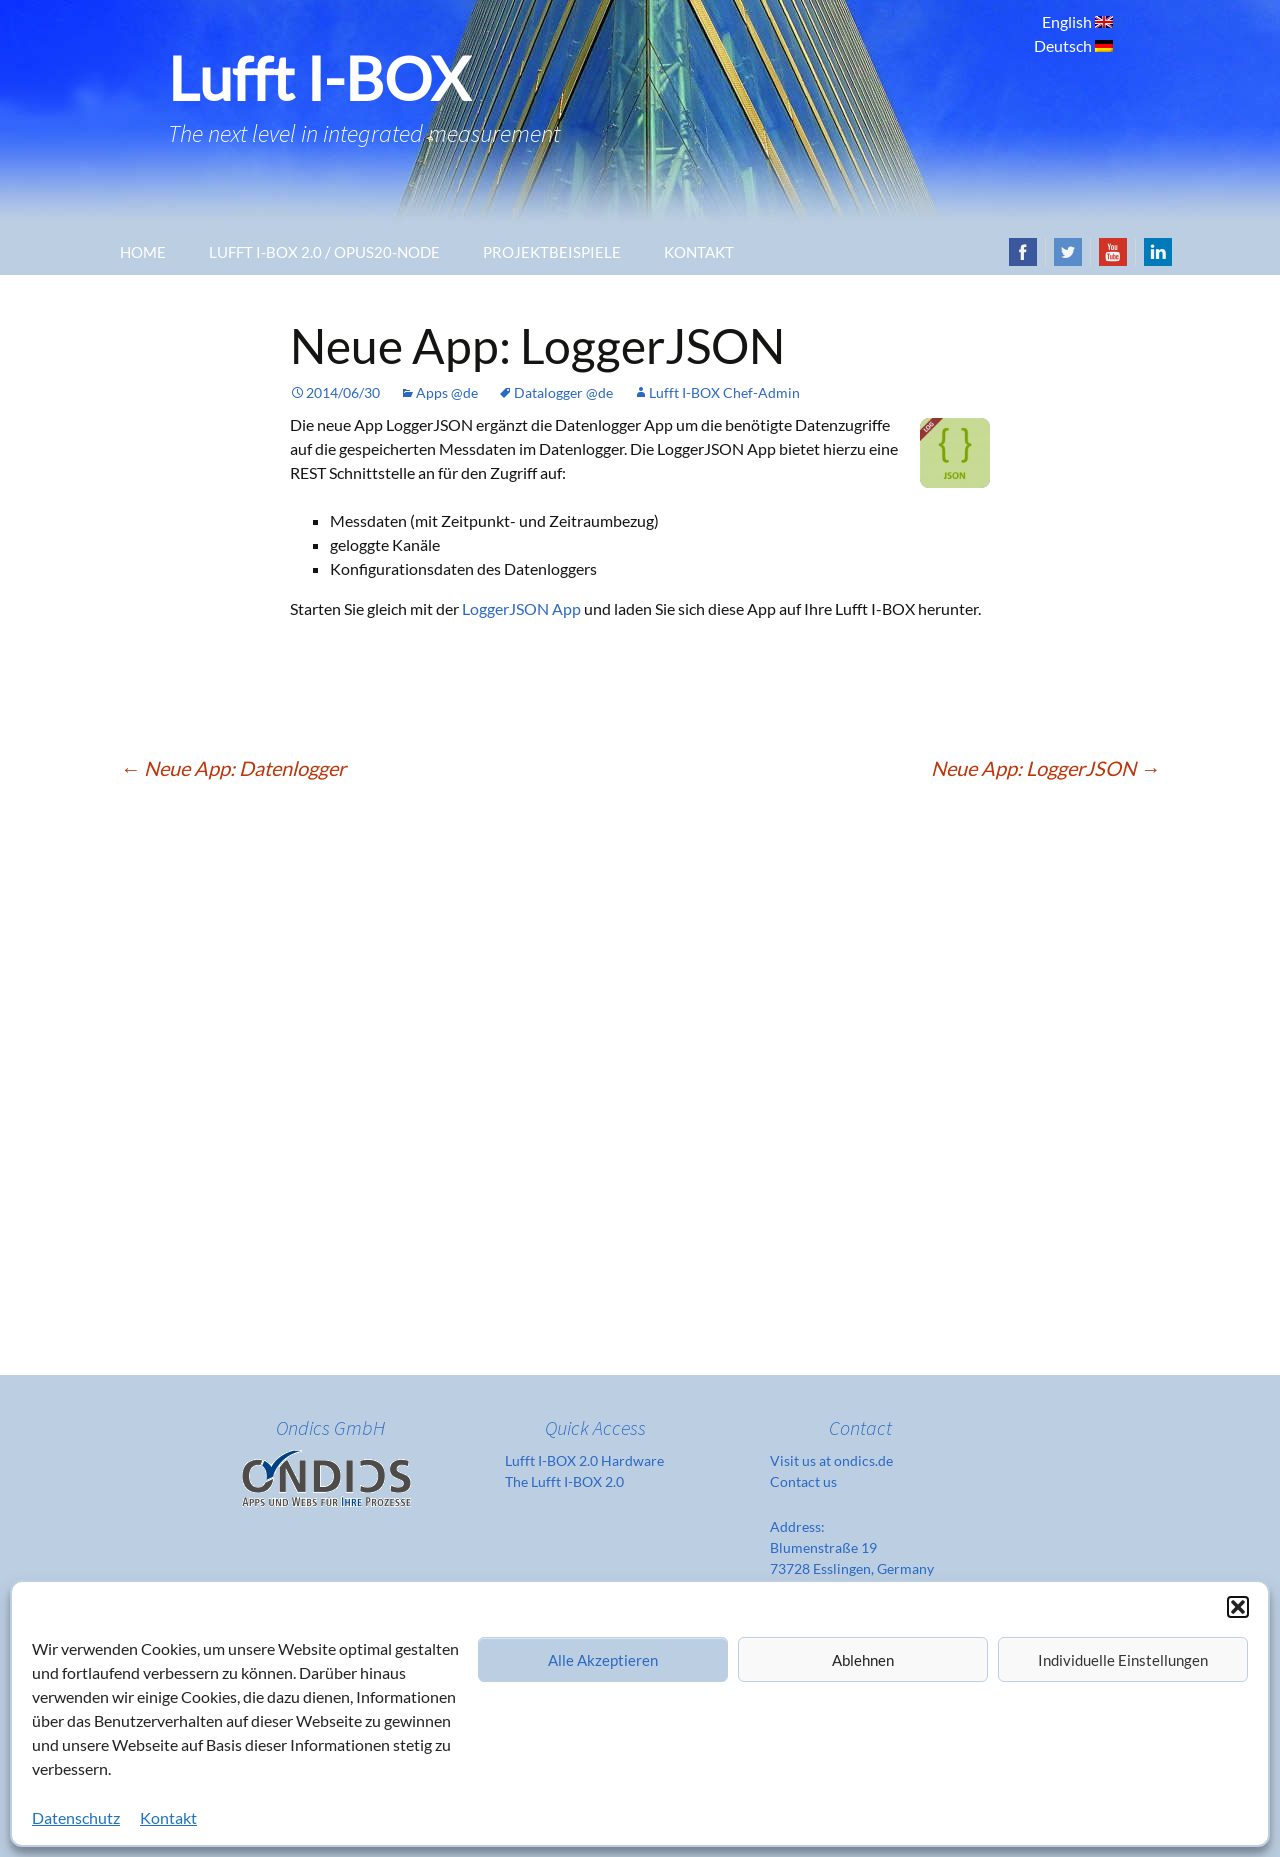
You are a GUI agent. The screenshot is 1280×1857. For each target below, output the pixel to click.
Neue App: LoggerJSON (1045, 768)
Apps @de (447, 392)
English (1068, 21)
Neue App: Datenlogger (233, 768)
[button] (1238, 1607)
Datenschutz (76, 1817)
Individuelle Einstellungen (1123, 1660)
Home (143, 252)
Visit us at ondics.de (831, 1460)
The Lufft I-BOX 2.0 (564, 1481)
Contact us (803, 1481)
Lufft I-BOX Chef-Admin (724, 392)
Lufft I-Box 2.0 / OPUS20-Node (324, 252)
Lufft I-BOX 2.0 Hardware (584, 1460)
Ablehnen (863, 1660)
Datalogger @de (563, 392)
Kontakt (168, 1817)
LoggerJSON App (521, 608)
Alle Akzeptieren (603, 1660)
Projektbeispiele (552, 252)
